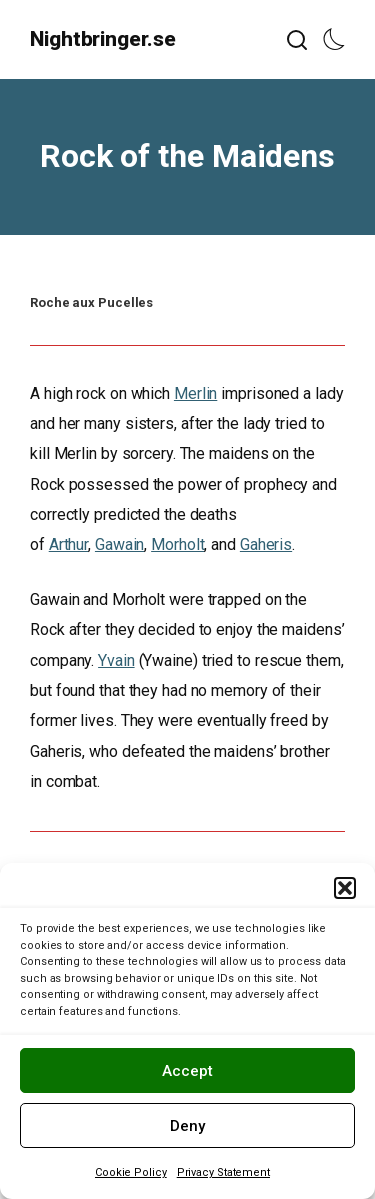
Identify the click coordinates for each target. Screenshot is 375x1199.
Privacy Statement (223, 1172)
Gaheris (266, 544)
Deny (187, 1126)
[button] (345, 888)
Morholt (177, 544)
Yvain (116, 660)
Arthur (68, 544)
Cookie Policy (131, 1172)
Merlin (195, 393)
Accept (187, 1071)
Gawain (119, 544)
